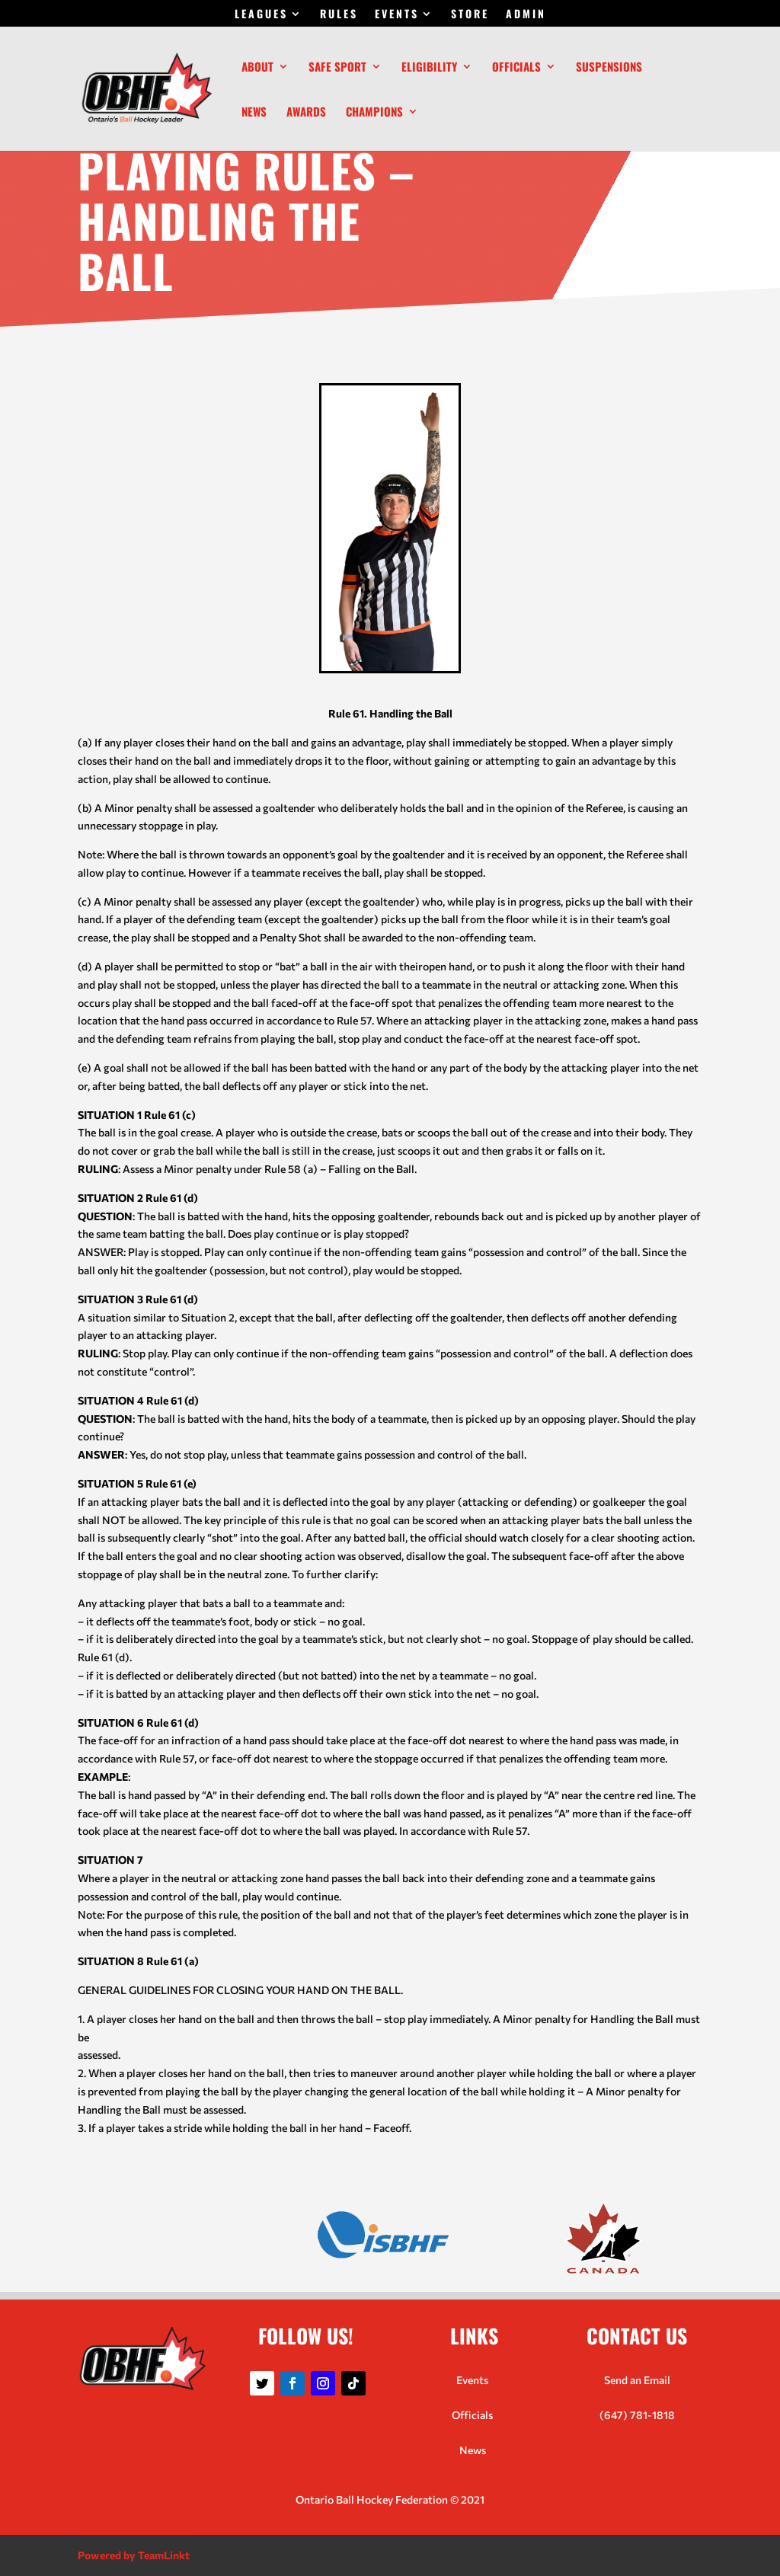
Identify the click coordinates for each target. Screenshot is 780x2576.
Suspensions (609, 68)
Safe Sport (337, 68)
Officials (516, 68)
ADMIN (526, 14)
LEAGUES (261, 14)
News (254, 113)
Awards (306, 113)
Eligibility (429, 68)
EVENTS (397, 14)
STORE (470, 14)
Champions (374, 113)
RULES (339, 14)
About (257, 68)
